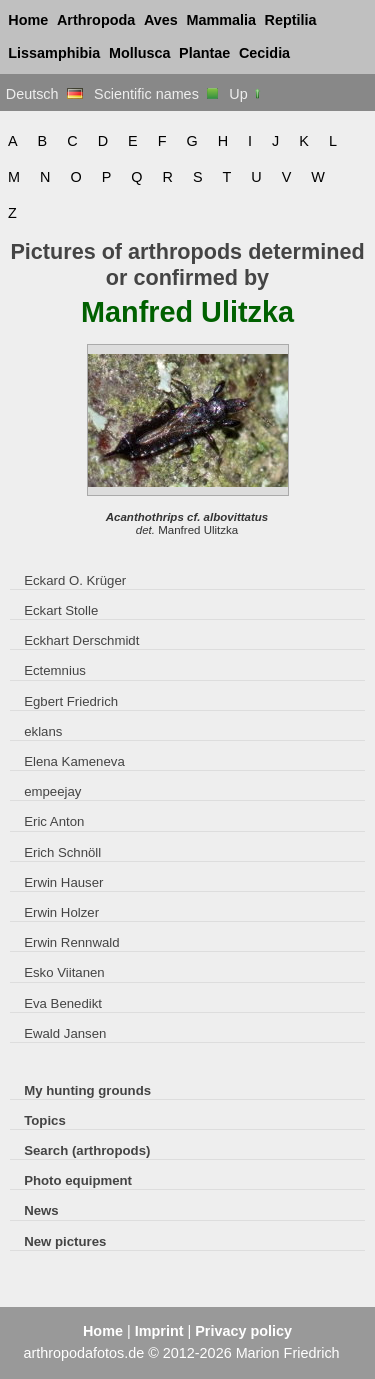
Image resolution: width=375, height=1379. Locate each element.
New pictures (65, 1241)
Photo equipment (78, 1180)
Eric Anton (54, 821)
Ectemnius (55, 670)
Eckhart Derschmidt (81, 640)
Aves (161, 20)
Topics (45, 1120)
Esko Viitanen (64, 972)
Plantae (204, 53)
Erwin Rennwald (71, 942)
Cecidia (264, 53)
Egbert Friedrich (71, 701)
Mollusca (140, 53)
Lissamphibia (54, 53)
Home (28, 20)
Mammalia (221, 20)
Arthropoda (96, 20)
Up (245, 94)
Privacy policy (243, 1331)
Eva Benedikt (63, 1003)
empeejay (52, 791)
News (41, 1210)
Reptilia (291, 20)
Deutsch (44, 94)
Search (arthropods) (87, 1150)
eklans (43, 731)
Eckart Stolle (61, 610)
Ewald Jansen (65, 1033)
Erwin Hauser (63, 882)
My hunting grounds (87, 1090)
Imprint (159, 1331)
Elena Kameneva (74, 761)
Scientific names (156, 94)
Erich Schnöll (62, 852)
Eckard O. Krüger (75, 580)
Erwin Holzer (61, 912)
